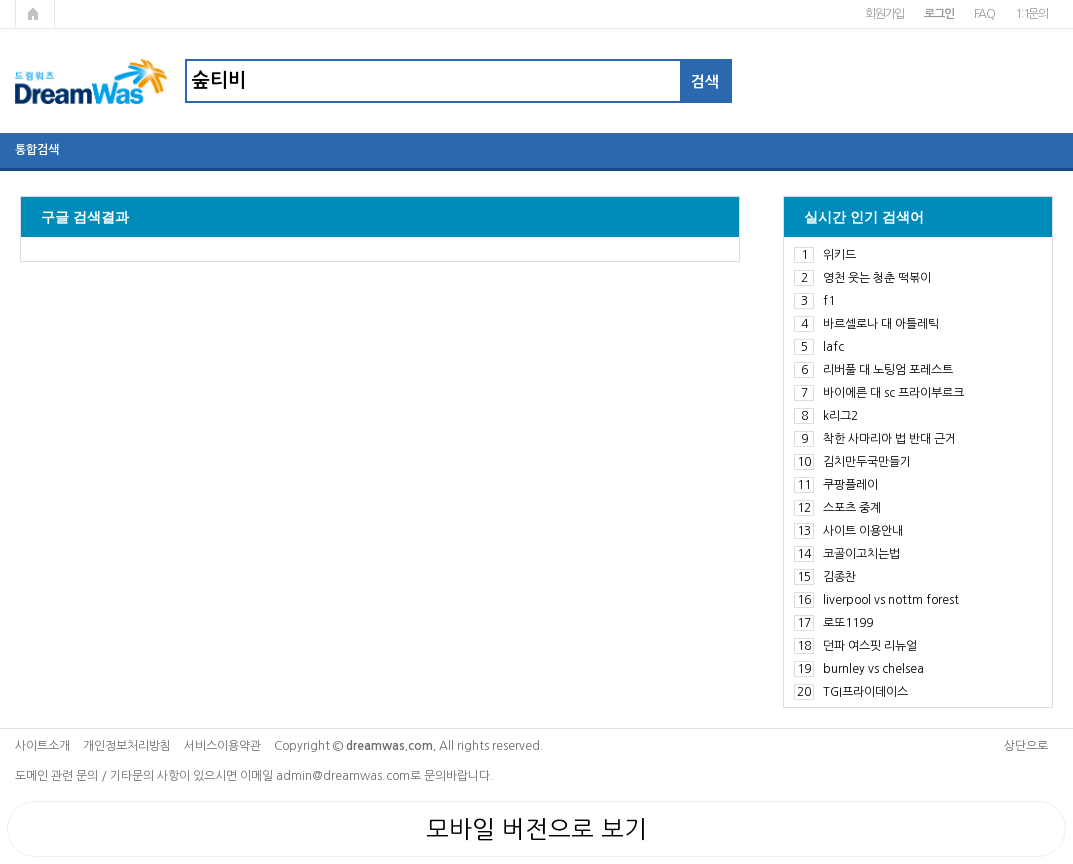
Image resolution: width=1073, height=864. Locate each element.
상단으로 (1026, 746)
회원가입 (884, 14)
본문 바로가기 (0, 0)
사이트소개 (42, 746)
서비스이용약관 (222, 746)
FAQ (984, 14)
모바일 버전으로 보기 (536, 829)
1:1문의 (1031, 14)
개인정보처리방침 (127, 746)
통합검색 (37, 150)
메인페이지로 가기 (35, 14)
